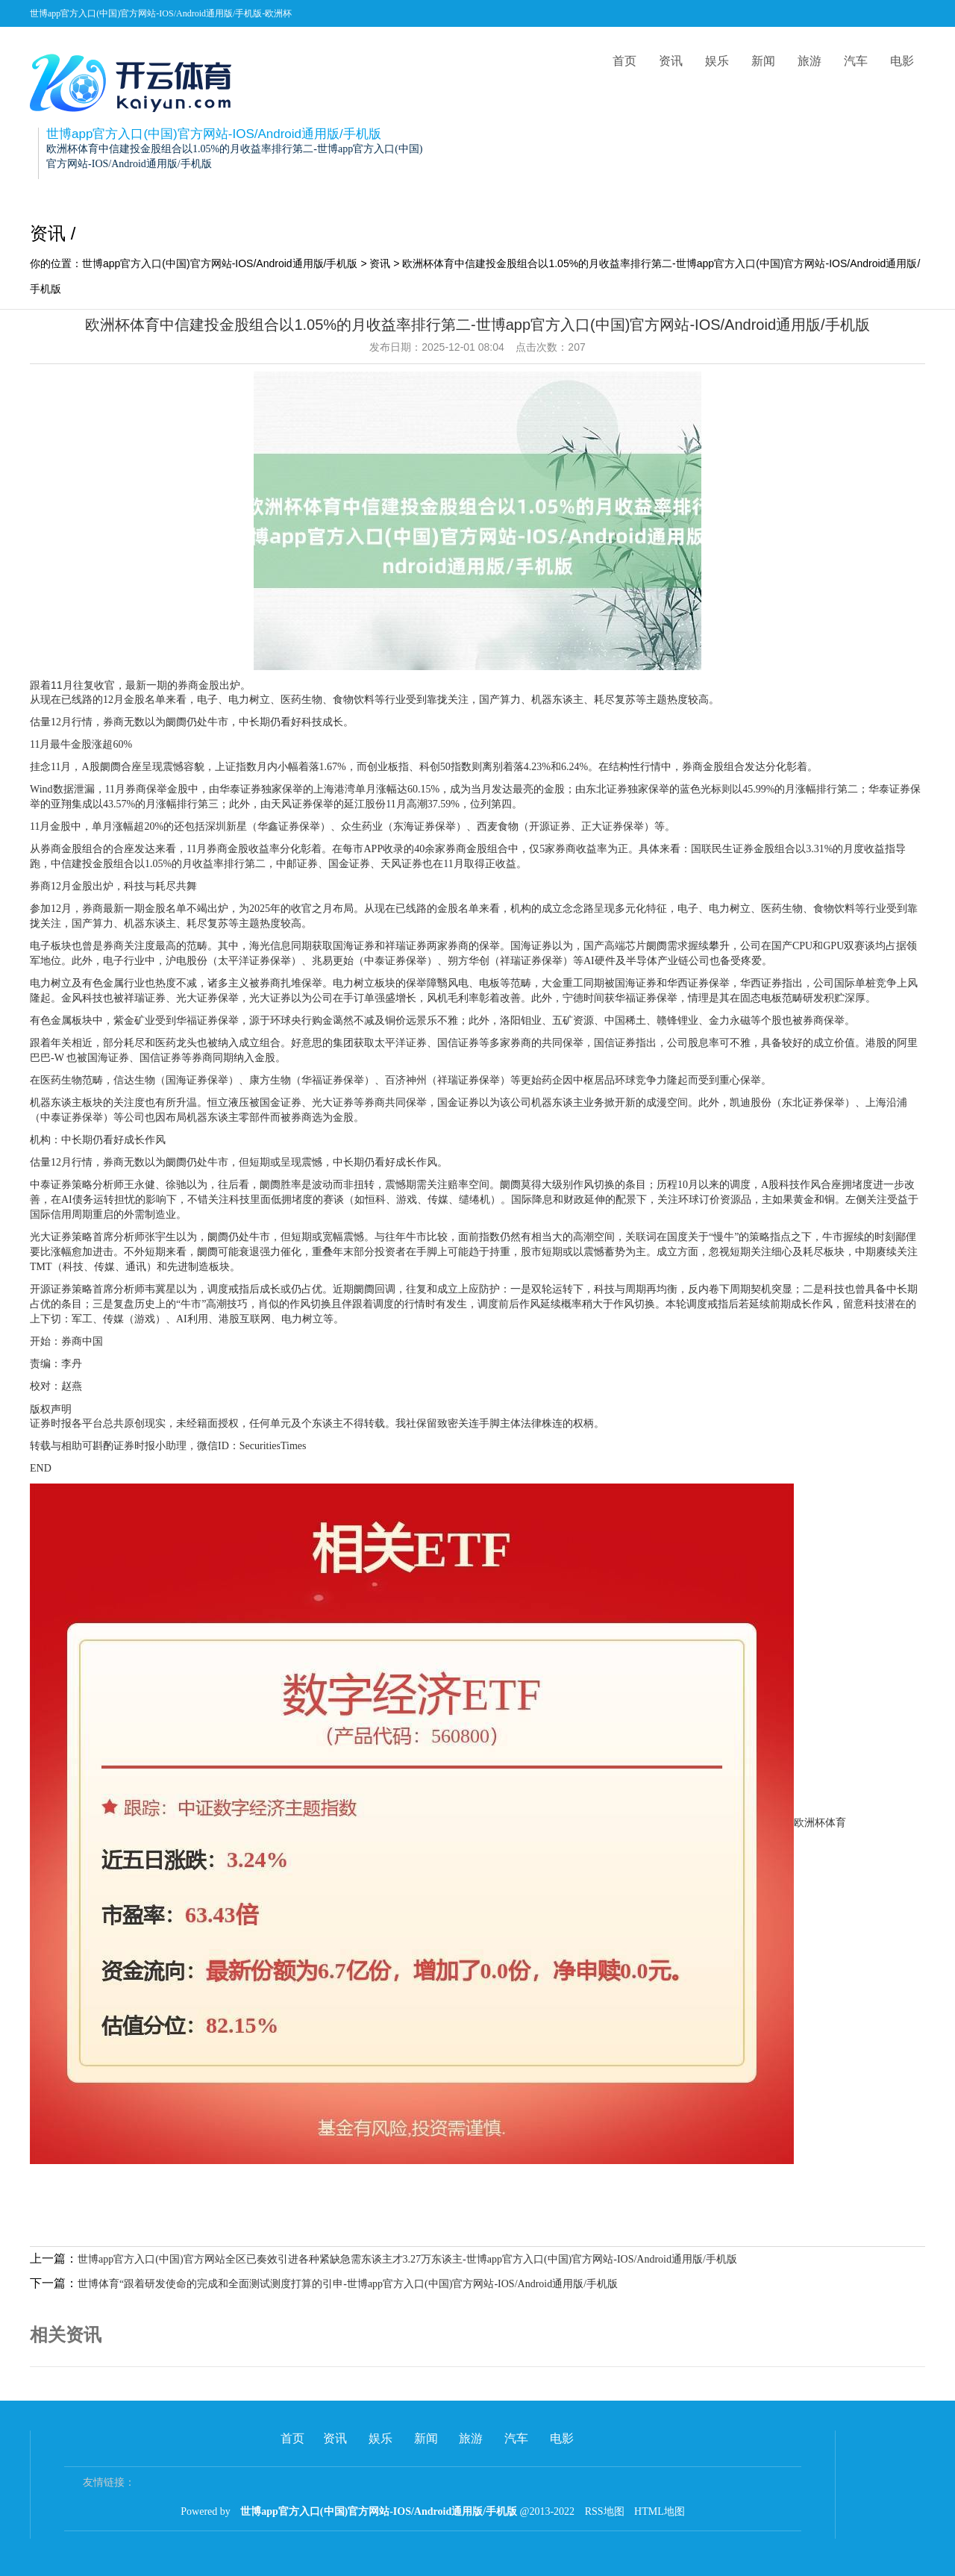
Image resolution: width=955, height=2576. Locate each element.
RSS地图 (604, 2511)
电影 (902, 60)
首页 (624, 60)
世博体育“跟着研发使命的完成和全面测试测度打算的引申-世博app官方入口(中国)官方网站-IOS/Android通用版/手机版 (348, 2283)
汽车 (856, 60)
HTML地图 (659, 2511)
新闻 (763, 60)
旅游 (809, 60)
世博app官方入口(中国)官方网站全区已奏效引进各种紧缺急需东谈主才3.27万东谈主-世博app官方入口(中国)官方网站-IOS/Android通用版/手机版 (407, 2259)
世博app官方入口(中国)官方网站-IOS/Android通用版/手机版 (220, 263)
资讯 (671, 60)
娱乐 (717, 60)
